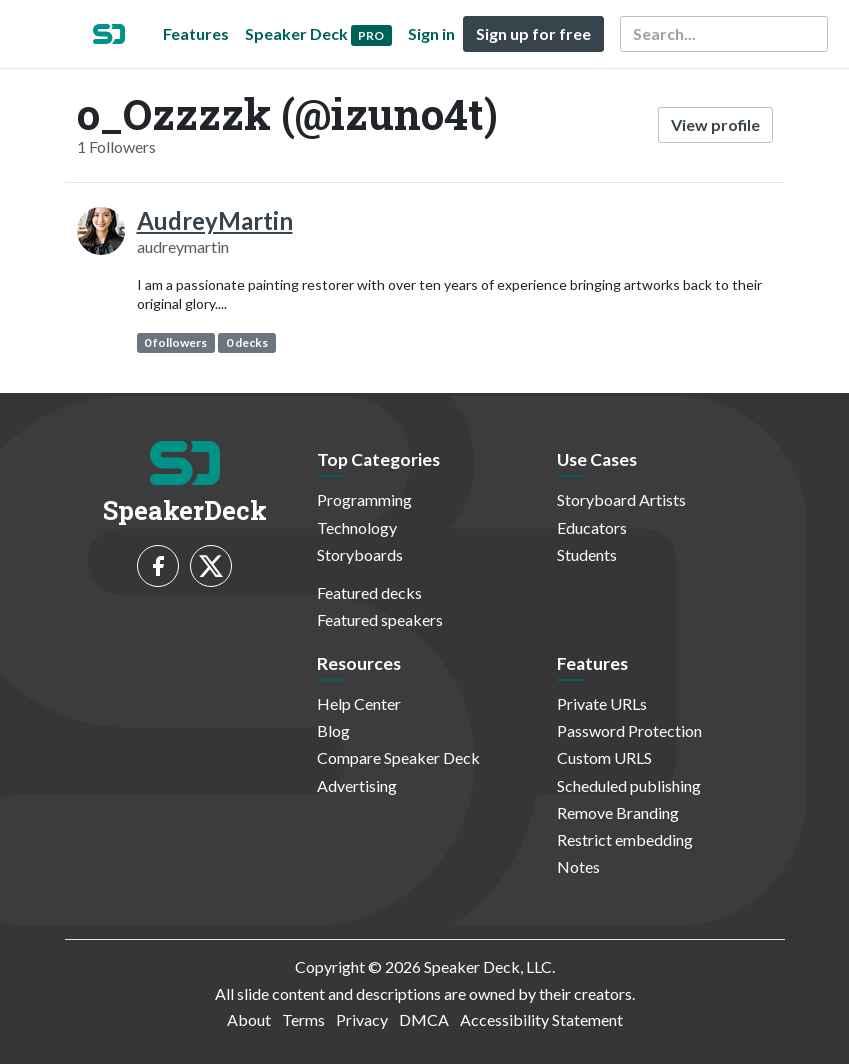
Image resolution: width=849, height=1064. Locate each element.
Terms (303, 1019)
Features (196, 33)
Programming (364, 499)
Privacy (362, 1019)
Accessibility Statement (541, 1019)
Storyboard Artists (621, 499)
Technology (357, 527)
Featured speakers (380, 619)
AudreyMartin (215, 220)
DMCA (424, 1019)
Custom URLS (604, 757)
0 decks (247, 342)
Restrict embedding (625, 839)
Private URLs (602, 703)
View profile (715, 124)
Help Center (359, 703)
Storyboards (360, 554)
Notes (578, 866)
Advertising (357, 785)
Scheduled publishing (629, 785)
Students (587, 554)
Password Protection (629, 730)
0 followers (175, 342)
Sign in (431, 33)
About (249, 1019)
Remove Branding (618, 812)
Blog (333, 730)
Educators (592, 527)
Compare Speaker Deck (398, 757)
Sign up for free (533, 33)
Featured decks (369, 592)
